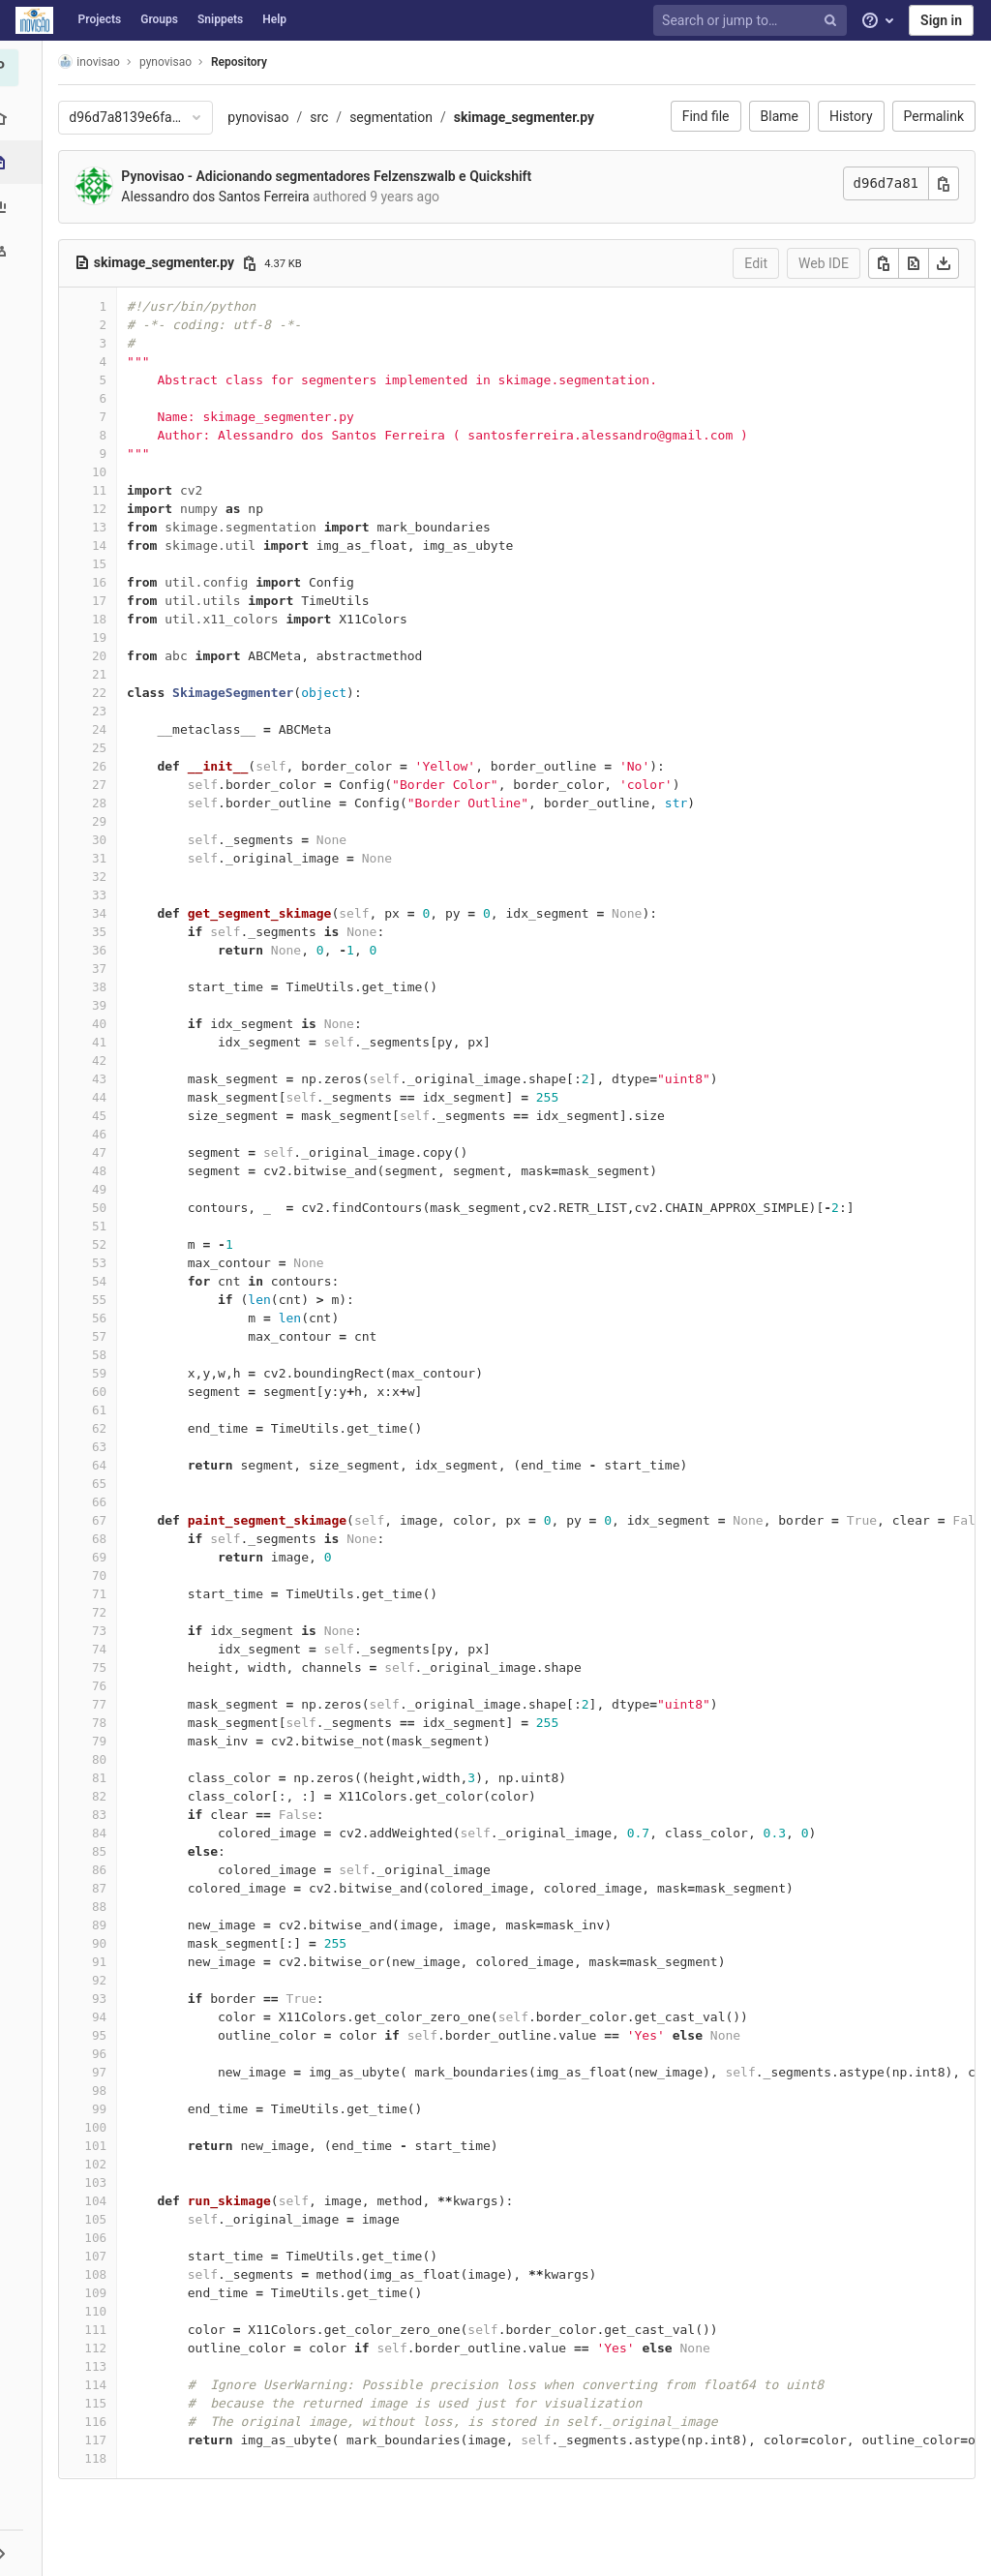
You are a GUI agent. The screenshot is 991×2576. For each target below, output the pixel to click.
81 (105, 1778)
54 (105, 1281)
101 (101, 2145)
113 (101, 2366)
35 (105, 931)
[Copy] (883, 263)
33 (105, 895)
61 (105, 1410)
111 (101, 2329)
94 (105, 2017)
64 (105, 1465)
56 (105, 1318)
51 (105, 1226)
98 (105, 2090)
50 (105, 1207)
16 (105, 582)
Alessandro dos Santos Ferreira (221, 196)
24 (105, 729)
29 (105, 821)
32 (105, 876)
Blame (779, 116)
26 (105, 766)
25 (105, 748)
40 (105, 1023)
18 (105, 619)
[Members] (23, 249)
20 (105, 656)
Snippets (220, 19)
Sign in (941, 20)
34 (105, 913)
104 (101, 2201)
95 (105, 2035)
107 (101, 2256)
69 (105, 1557)
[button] (23, 2553)
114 (101, 2385)
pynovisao (263, 117)
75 (105, 1667)
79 (105, 1741)
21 (105, 674)
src (324, 117)
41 (105, 1042)
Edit (755, 263)
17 (105, 600)
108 (101, 2274)
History (851, 116)
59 (105, 1373)
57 (105, 1336)
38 (105, 987)
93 (105, 1998)
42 (105, 1060)
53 (105, 1263)
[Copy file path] (254, 263)
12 (105, 508)
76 (105, 1686)
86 (105, 1870)
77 (105, 1704)
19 (105, 637)
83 (105, 1814)
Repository (245, 62)
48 (105, 1171)
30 (105, 840)
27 (105, 784)
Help (274, 19)
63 (105, 1447)
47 (105, 1152)
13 (105, 527)
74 (105, 1649)
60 (105, 1391)
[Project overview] (23, 118)
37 (105, 968)
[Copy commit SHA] (943, 183)
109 (101, 2293)
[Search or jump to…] (753, 21)
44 (105, 1097)
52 (105, 1244)
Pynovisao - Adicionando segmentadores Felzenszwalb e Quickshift (332, 176)
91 (105, 1962)
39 (105, 1005)
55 (105, 1299)
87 (105, 1888)
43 (105, 1079)
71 (105, 1594)
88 (105, 1906)
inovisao (95, 61)
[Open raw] (913, 263)
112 (101, 2348)
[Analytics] (23, 205)
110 (101, 2311)
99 (105, 2109)
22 (105, 692)
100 (101, 2127)
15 (105, 564)
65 (105, 1483)
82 (105, 1796)
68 (105, 1538)
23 (105, 711)
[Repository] (25, 162)
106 (101, 2237)
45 (105, 1115)
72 (105, 1612)
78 (105, 1722)
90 (105, 1943)
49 (105, 1189)
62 (105, 1428)
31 (105, 858)
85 (105, 1851)
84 (105, 1833)
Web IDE (823, 263)
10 (105, 472)
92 (105, 1980)
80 (105, 1759)
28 (105, 803)
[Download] (943, 263)
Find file (706, 116)
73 (105, 1630)
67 (105, 1520)
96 (105, 2053)
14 (105, 545)
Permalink (934, 116)
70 (105, 1575)
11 (105, 490)
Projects (100, 19)
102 (101, 2164)
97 (105, 2072)
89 (105, 1925)
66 (105, 1502)
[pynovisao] (24, 68)
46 (105, 1134)
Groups (159, 19)
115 (101, 2403)
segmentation (396, 117)
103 (101, 2182)
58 (105, 1355)
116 (101, 2421)
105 (101, 2219)
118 (101, 2458)
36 (105, 950)
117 (101, 2440)
